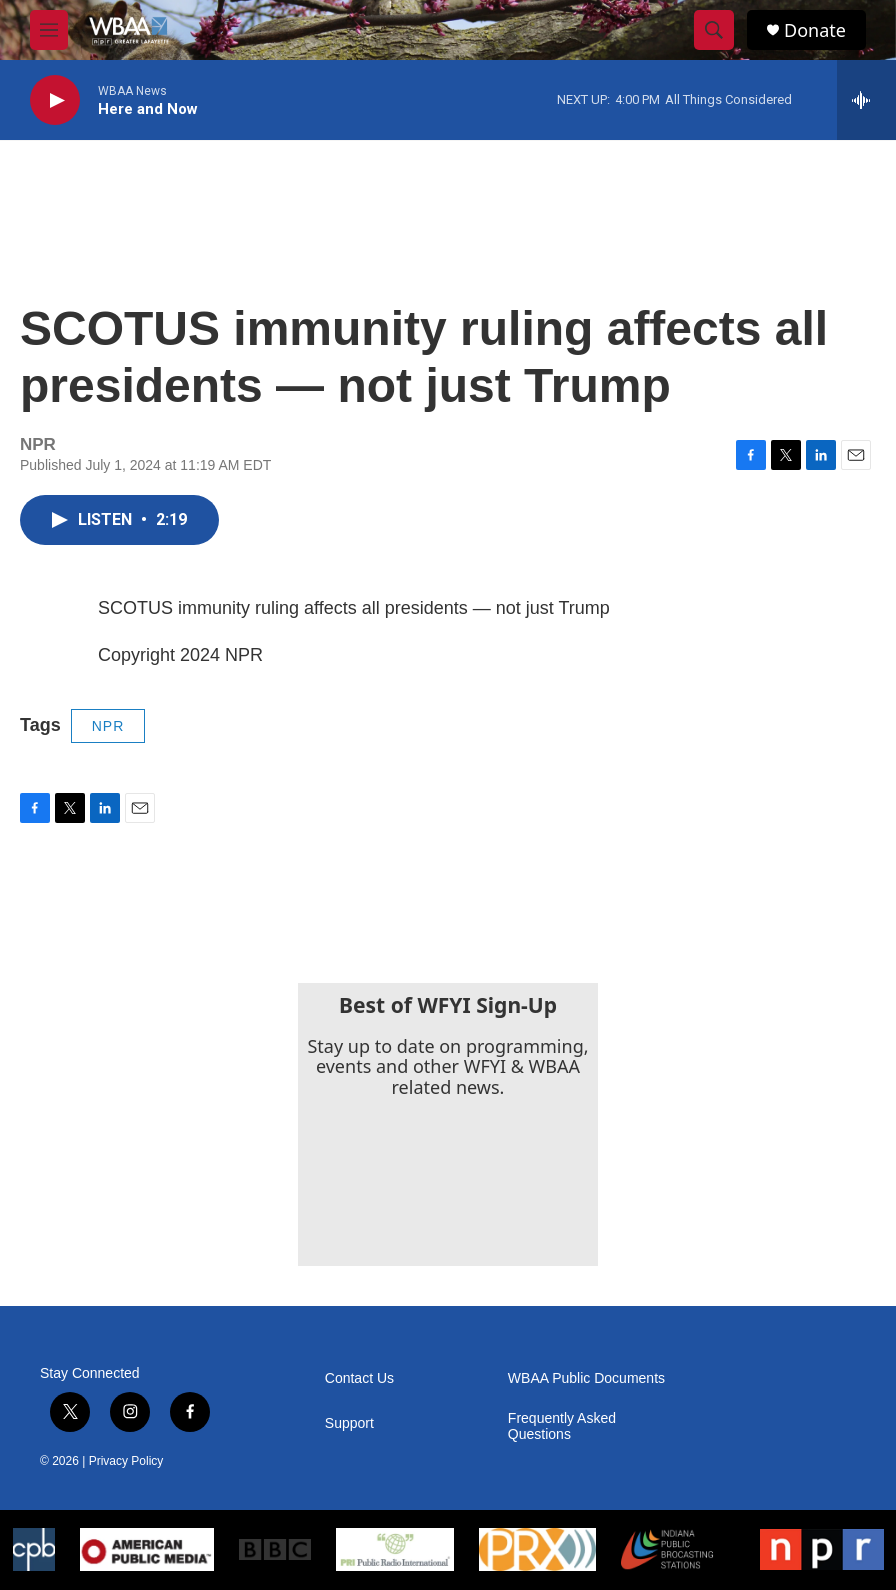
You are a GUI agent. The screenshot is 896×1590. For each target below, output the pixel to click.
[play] (55, 100)
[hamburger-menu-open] (49, 30)
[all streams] (866, 100)
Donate (815, 30)
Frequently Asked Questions (562, 1426)
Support (349, 1423)
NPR (108, 726)
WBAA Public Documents (586, 1378)
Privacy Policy (126, 1461)
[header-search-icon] (714, 30)
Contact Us (359, 1378)
